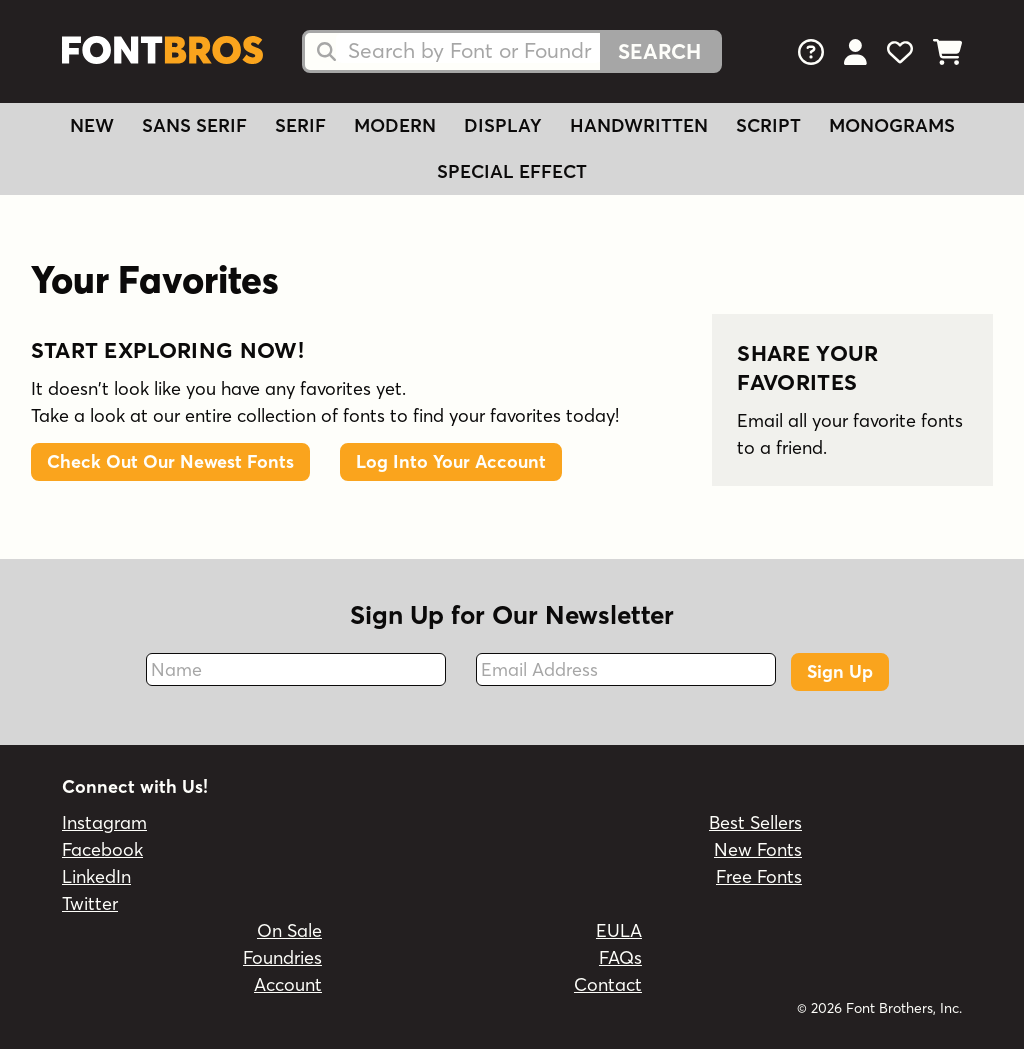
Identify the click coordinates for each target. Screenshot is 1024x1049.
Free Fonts (759, 876)
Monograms (892, 125)
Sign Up (840, 671)
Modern (395, 125)
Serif (300, 125)
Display (503, 125)
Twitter (90, 903)
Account (288, 984)
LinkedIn (96, 876)
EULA (619, 930)
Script (768, 125)
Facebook (102, 849)
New (92, 125)
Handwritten (639, 125)
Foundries (282, 957)
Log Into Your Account (451, 461)
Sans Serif (194, 125)
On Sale (289, 930)
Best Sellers (755, 822)
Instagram (104, 822)
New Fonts (758, 849)
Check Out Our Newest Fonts (170, 461)
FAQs (620, 957)
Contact (608, 984)
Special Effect (512, 171)
